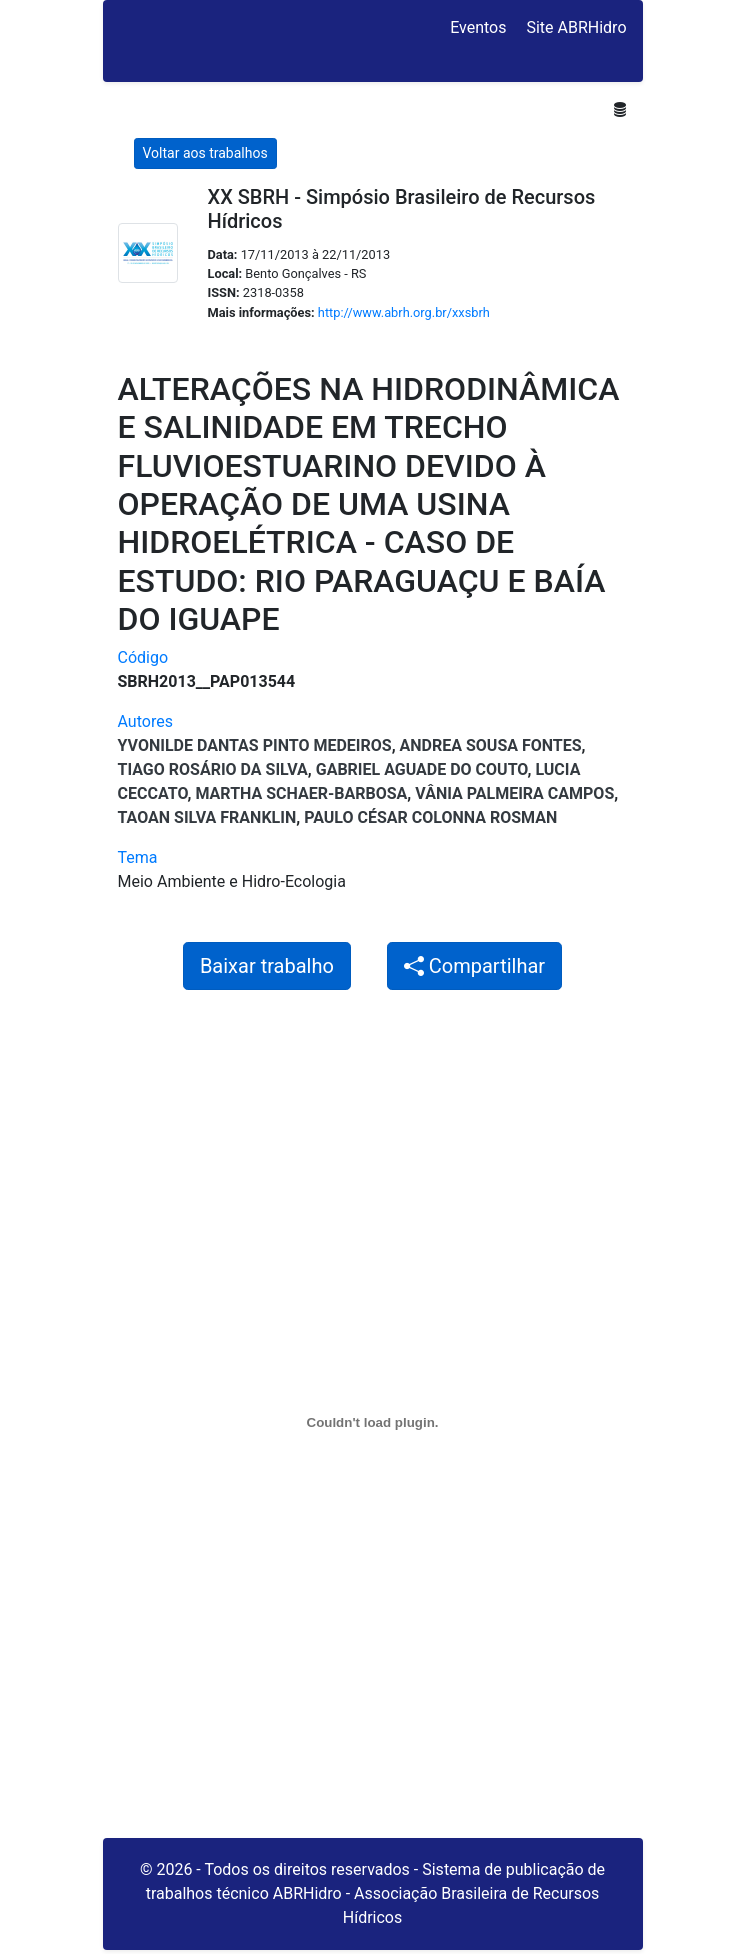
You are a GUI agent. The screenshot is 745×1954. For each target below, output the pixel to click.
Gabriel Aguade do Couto (422, 769)
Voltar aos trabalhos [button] (205, 153)
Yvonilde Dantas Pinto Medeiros (255, 745)
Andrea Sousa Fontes (491, 745)
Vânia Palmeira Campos (514, 793)
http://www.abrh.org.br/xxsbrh (404, 312)
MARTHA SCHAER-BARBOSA (301, 793)
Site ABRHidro (576, 27)
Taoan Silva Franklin (207, 817)
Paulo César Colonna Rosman (430, 817)
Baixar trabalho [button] (267, 966)
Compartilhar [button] (474, 966)
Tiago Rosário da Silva (213, 769)
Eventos (478, 27)
